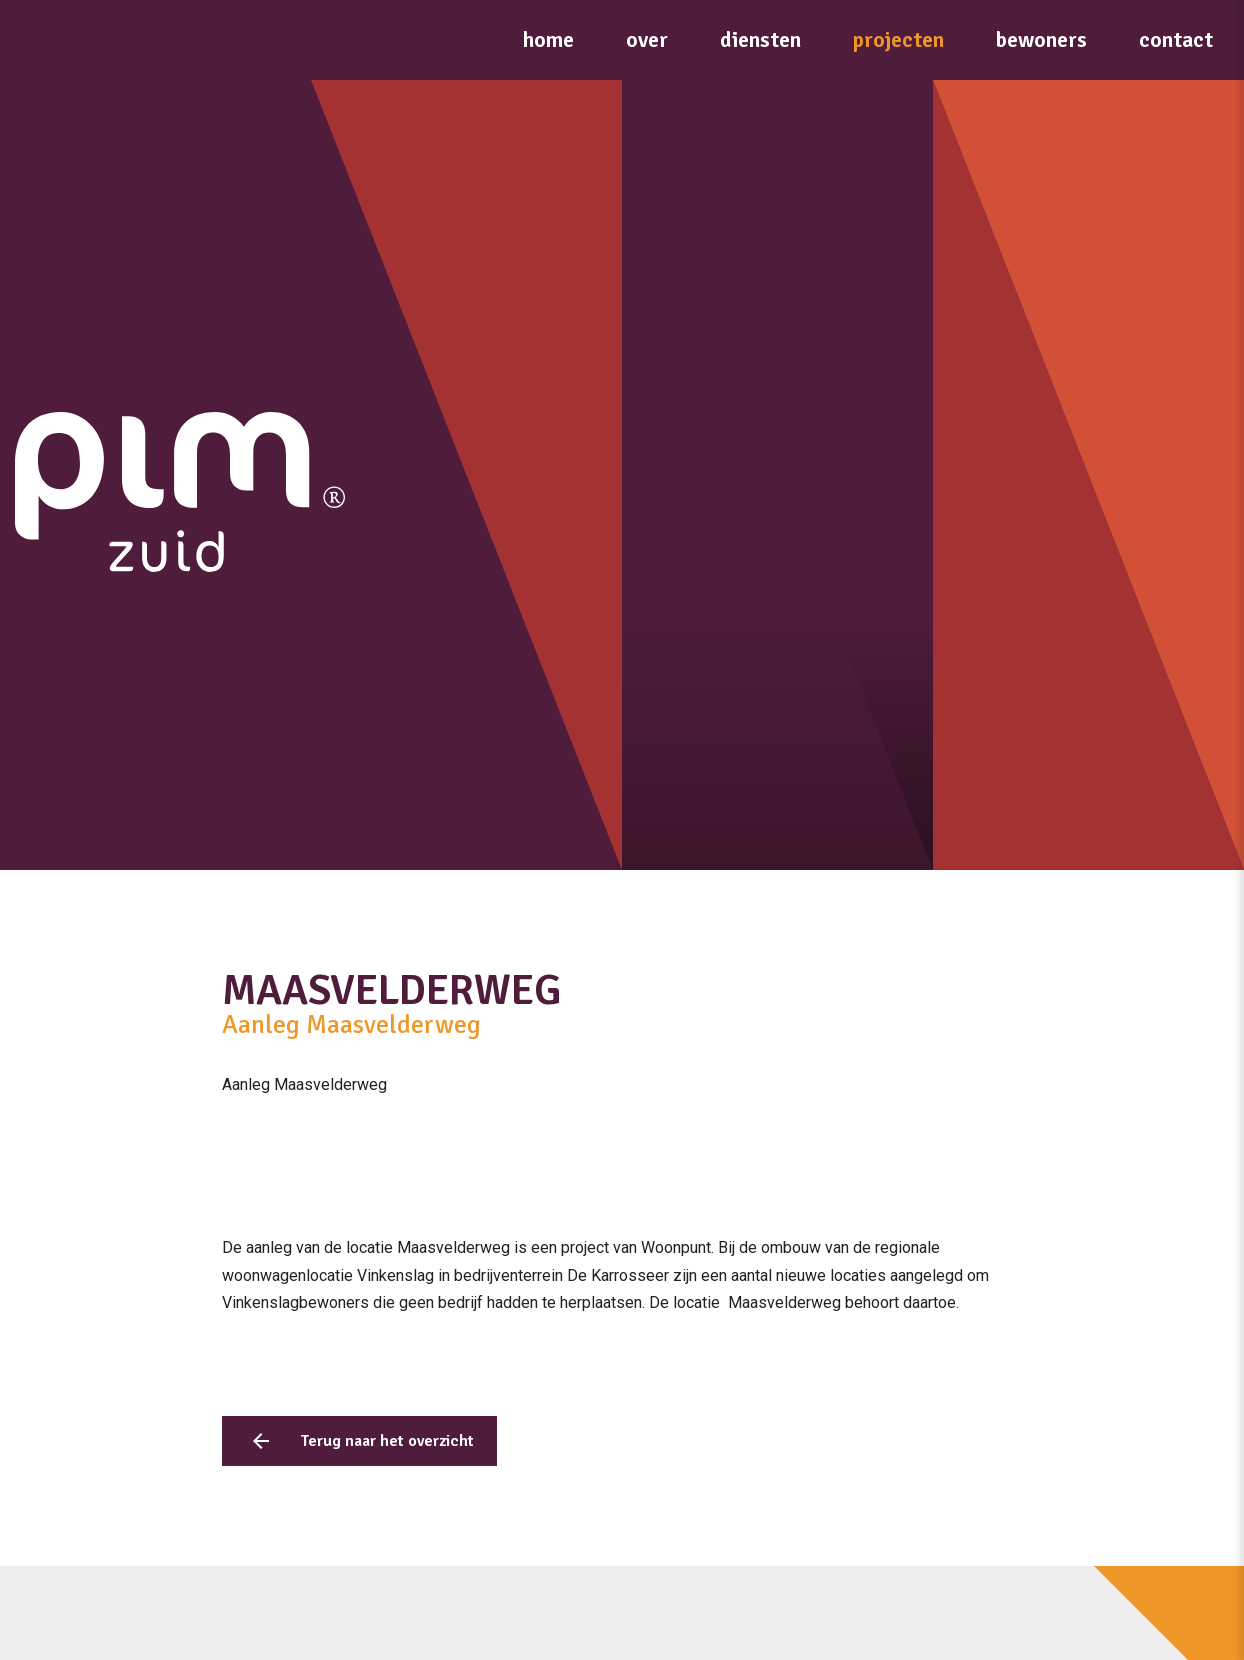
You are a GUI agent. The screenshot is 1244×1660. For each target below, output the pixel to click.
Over (647, 39)
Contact (1176, 39)
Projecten (898, 39)
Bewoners (1041, 39)
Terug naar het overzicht (387, 1441)
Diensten (760, 39)
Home (548, 39)
